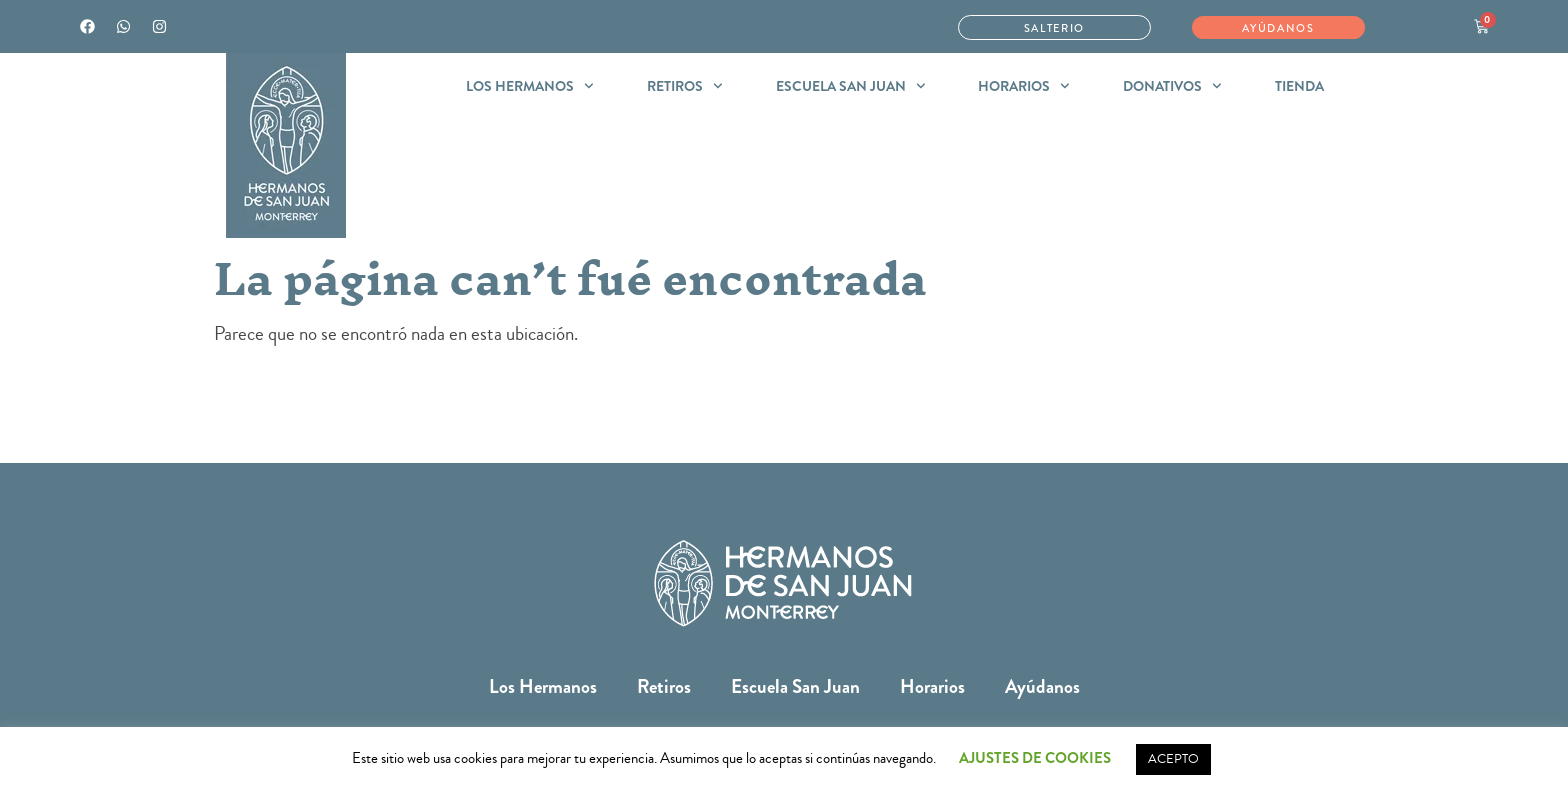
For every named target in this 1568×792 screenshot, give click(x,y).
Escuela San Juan (851, 86)
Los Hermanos (530, 86)
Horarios (1024, 86)
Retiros (685, 86)
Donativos (1172, 86)
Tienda (1299, 86)
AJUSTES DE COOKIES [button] (1035, 758)
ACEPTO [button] (1173, 759)
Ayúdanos (1042, 686)
